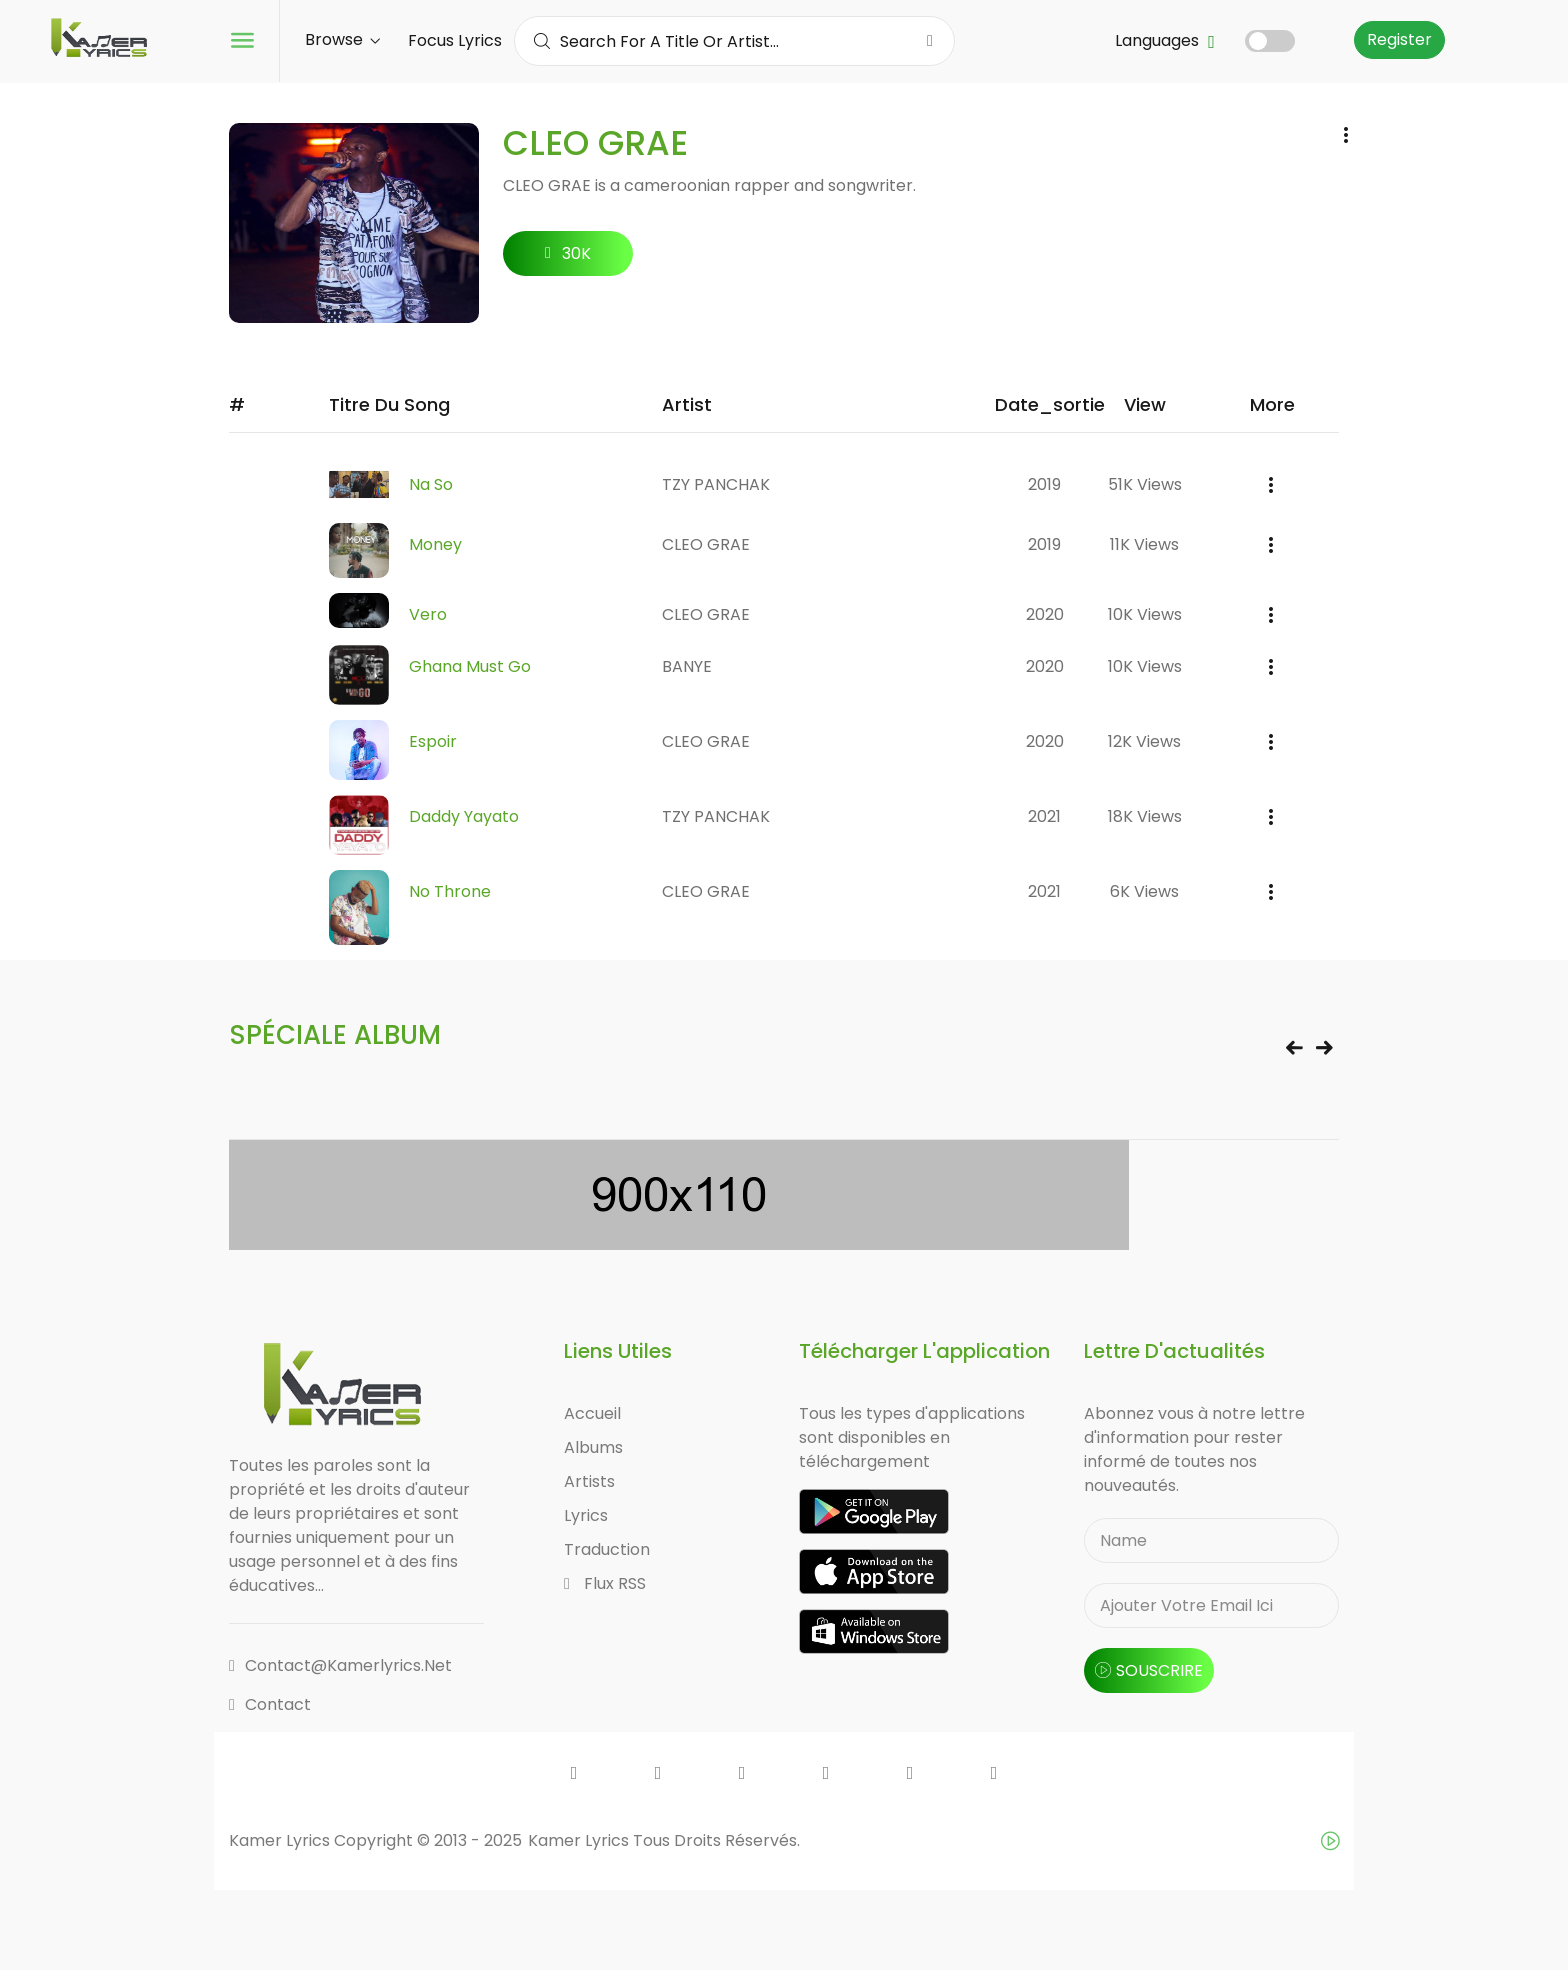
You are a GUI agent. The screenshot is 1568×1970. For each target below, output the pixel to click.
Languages (1165, 40)
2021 (1044, 816)
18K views (1145, 816)
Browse (342, 39)
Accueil (592, 1413)
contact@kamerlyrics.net (340, 1665)
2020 (1045, 614)
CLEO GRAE (706, 544)
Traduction (607, 1549)
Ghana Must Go (470, 666)
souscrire (1149, 1670)
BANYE (687, 666)
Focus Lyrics (455, 40)
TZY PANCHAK (716, 484)
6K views (1144, 891)
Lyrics (586, 1515)
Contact (270, 1704)
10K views (1145, 614)
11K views (1144, 544)
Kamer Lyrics (580, 1840)
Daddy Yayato (464, 816)
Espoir (433, 741)
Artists (589, 1481)
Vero (428, 614)
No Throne (450, 891)
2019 (1044, 484)
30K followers (568, 259)
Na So (431, 484)
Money (435, 544)
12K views (1144, 741)
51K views (1145, 484)
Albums (593, 1447)
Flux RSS (605, 1583)
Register (1399, 39)
